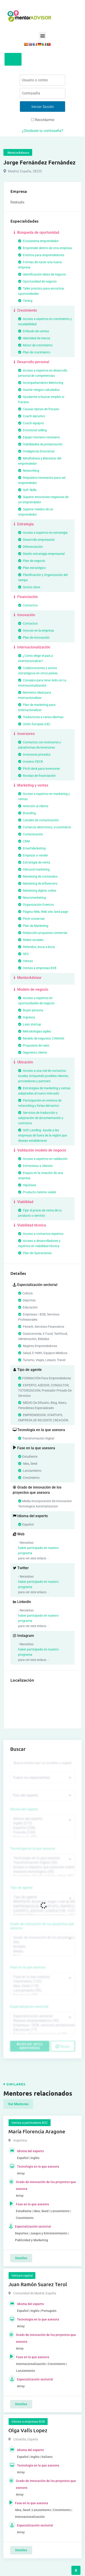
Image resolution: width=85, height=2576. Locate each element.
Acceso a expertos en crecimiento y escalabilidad (45, 321)
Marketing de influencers (37, 883)
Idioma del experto (24, 1809)
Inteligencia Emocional (36, 451)
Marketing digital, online (37, 890)
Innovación (24, 615)
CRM (24, 841)
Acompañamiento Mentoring (40, 383)
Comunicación (30, 834)
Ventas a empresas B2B (37, 968)
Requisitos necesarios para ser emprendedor (42, 480)
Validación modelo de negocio (39, 1150)
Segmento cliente (32, 1052)
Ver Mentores (18, 2104)
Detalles (21, 2258)
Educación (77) (42, 2030)
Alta (42, 1942)
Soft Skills (27, 490)
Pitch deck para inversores (39, 768)
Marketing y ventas (30, 785)
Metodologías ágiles (34, 1031)
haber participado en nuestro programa (38, 1550)
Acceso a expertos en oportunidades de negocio (36, 1000)
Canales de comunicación (38, 820)
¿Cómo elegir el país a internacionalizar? (35, 658)
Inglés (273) (42, 1823)
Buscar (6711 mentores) (30, 2046)
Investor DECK (30, 761)
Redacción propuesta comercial (42, 933)
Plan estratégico (32, 568)
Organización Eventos (36, 904)
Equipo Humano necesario (39, 437)
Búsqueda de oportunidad (36, 232)
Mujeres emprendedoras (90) (42, 2020)
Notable (42, 1946)
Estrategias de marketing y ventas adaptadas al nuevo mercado (44, 1090)
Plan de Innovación (34, 637)
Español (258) (42, 1828)
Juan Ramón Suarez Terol (37, 2284)
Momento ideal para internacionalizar (34, 695)
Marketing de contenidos (38, 876)
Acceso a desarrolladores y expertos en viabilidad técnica (39, 1243)
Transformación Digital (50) (42, 1862)
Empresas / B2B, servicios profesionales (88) (42, 2025)
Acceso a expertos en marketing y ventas (44, 796)
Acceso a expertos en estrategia (43, 532)
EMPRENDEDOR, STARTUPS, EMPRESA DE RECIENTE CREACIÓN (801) (42, 1906)
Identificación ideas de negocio (42, 274)
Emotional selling (32, 430)
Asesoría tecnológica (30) (42, 1871)
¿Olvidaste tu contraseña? (42, 131)
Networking (28, 470)
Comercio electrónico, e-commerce (44, 827)
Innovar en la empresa (36, 630)
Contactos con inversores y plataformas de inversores (39, 744)
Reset (63, 2046)
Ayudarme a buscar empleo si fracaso (41, 399)
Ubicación (23, 1062)
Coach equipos (31, 423)
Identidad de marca (34, 338)
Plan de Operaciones (35, 1253)
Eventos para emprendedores (41, 255)
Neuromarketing (32, 897)
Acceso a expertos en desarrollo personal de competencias (42, 373)
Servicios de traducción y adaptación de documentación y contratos (40, 1118)
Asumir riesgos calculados (39, 390)
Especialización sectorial (29, 2007)
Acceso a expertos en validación (43, 1159)
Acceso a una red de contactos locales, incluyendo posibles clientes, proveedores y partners (43, 1076)
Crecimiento (25, 310)
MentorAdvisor (27, 977)
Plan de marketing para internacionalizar (37, 707)
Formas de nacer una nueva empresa (40, 264)
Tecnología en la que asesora (32, 1848)
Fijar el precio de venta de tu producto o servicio (40, 1213)
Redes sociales (31, 940)
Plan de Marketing (33, 926)
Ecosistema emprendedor (38, 241)
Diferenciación (30, 546)
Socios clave (29, 587)
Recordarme (42, 120)
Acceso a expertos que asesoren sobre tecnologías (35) (42, 1867)
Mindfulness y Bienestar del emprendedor (39, 461)
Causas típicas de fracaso (38, 409)
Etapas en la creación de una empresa (40, 1175)
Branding (27, 813)
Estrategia (23, 524)
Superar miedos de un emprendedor (35, 511)
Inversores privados (34, 754)
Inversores (24, 734)
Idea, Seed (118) (42, 1986)
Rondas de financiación (37, 775)
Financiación (25, 597)
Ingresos (26, 1017)
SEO (23, 954)
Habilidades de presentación (40, 444)
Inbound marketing (34, 869)
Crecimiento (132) (42, 1981)
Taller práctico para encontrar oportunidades (41, 291)
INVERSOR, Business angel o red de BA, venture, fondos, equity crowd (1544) (42, 1901)
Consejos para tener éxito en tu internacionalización (42, 682)
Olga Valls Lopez (27, 2430)
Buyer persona (30, 1010)
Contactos (28, 605)
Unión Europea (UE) (34, 724)
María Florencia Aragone (36, 2131)
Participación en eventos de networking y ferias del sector (39, 1103)
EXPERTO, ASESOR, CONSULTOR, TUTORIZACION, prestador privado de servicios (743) (42, 1911)
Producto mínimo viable (37, 1192)
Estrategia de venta (34, 862)
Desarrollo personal (31, 362)
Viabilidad (23, 1202)
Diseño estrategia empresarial (41, 554)
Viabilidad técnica (29, 1225)
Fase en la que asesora (27, 1967)
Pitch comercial (31, 919)
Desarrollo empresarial (36, 539)
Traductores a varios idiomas (40, 717)
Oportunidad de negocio (37, 281)
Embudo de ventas (33, 331)
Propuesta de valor (33, 1045)
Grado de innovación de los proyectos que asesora (42, 1926)
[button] (42, 35)
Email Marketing (32, 848)
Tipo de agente (21, 1888)
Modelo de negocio (30, 989)
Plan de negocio (31, 561)
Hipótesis (27, 1185)
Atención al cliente (33, 806)
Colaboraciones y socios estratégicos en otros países (38, 670)
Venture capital (22, 2275)
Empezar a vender (33, 855)
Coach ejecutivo (31, 416)
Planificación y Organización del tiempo (43, 577)
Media (42, 1951)
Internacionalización (31, 647)
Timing (25, 301)
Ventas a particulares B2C (29, 2122)
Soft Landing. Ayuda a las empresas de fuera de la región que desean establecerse (42, 1135)
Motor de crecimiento (35, 345)
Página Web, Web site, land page (43, 911)
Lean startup (29, 1024)
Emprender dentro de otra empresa (45, 248)
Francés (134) (42, 1832)
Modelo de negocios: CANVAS (41, 1038)
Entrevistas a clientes (35, 1166)
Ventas (25, 961)
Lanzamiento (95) (42, 1990)
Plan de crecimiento (34, 352)
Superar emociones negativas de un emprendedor (43, 499)
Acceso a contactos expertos (40, 1234)
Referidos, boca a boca (36, 947)
